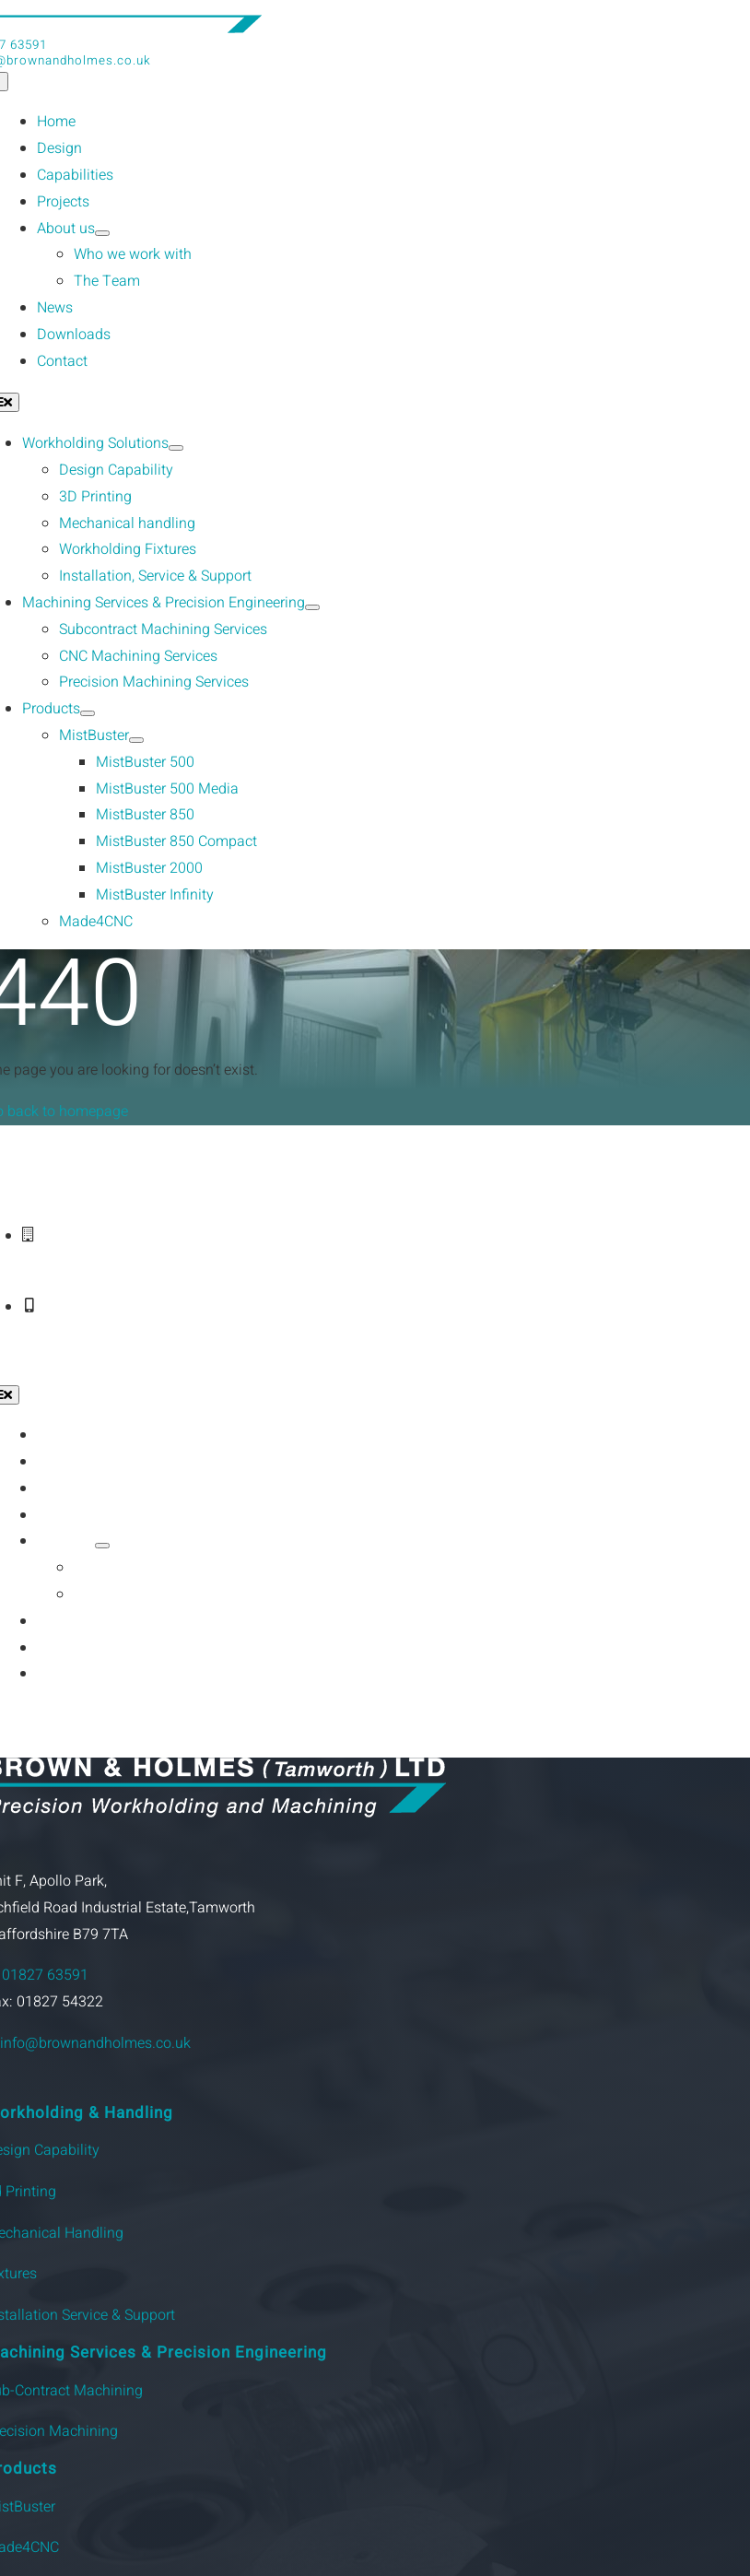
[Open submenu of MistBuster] (136, 740)
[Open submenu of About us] (102, 233)
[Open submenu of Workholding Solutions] (176, 448)
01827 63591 (45, 1975)
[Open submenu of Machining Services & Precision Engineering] (312, 607)
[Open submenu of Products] (87, 713)
